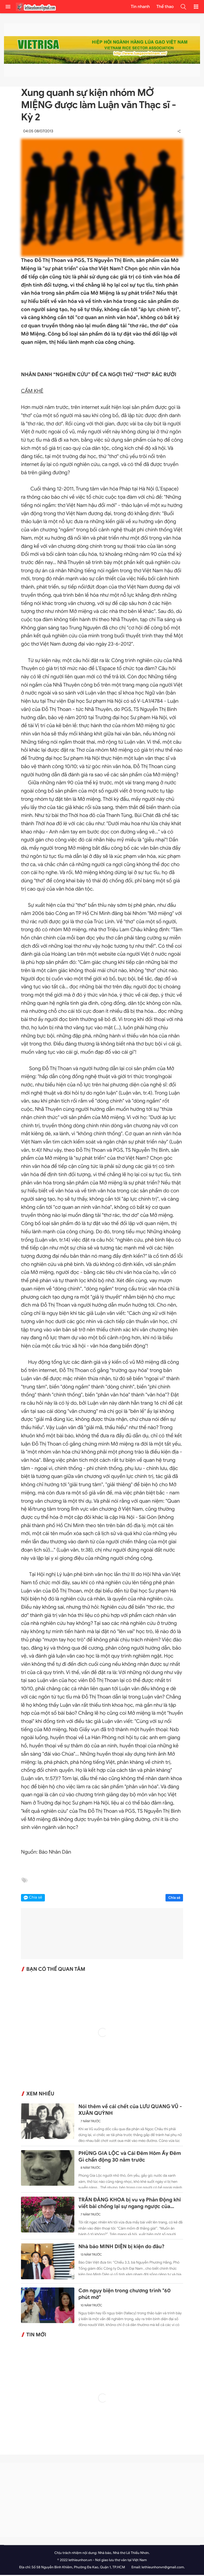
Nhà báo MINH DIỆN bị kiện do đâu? (121, 2248)
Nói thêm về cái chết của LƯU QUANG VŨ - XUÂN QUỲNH (130, 2110)
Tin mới (36, 2336)
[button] (183, 6)
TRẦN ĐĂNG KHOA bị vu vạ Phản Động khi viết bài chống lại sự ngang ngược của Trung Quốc (129, 2204)
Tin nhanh (140, 6)
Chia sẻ (174, 1898)
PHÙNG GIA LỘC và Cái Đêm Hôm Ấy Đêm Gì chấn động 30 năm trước (129, 2157)
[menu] (8, 6)
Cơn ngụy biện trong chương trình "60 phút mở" (124, 2295)
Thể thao (165, 6)
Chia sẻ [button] (35, 1898)
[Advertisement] (102, 2501)
